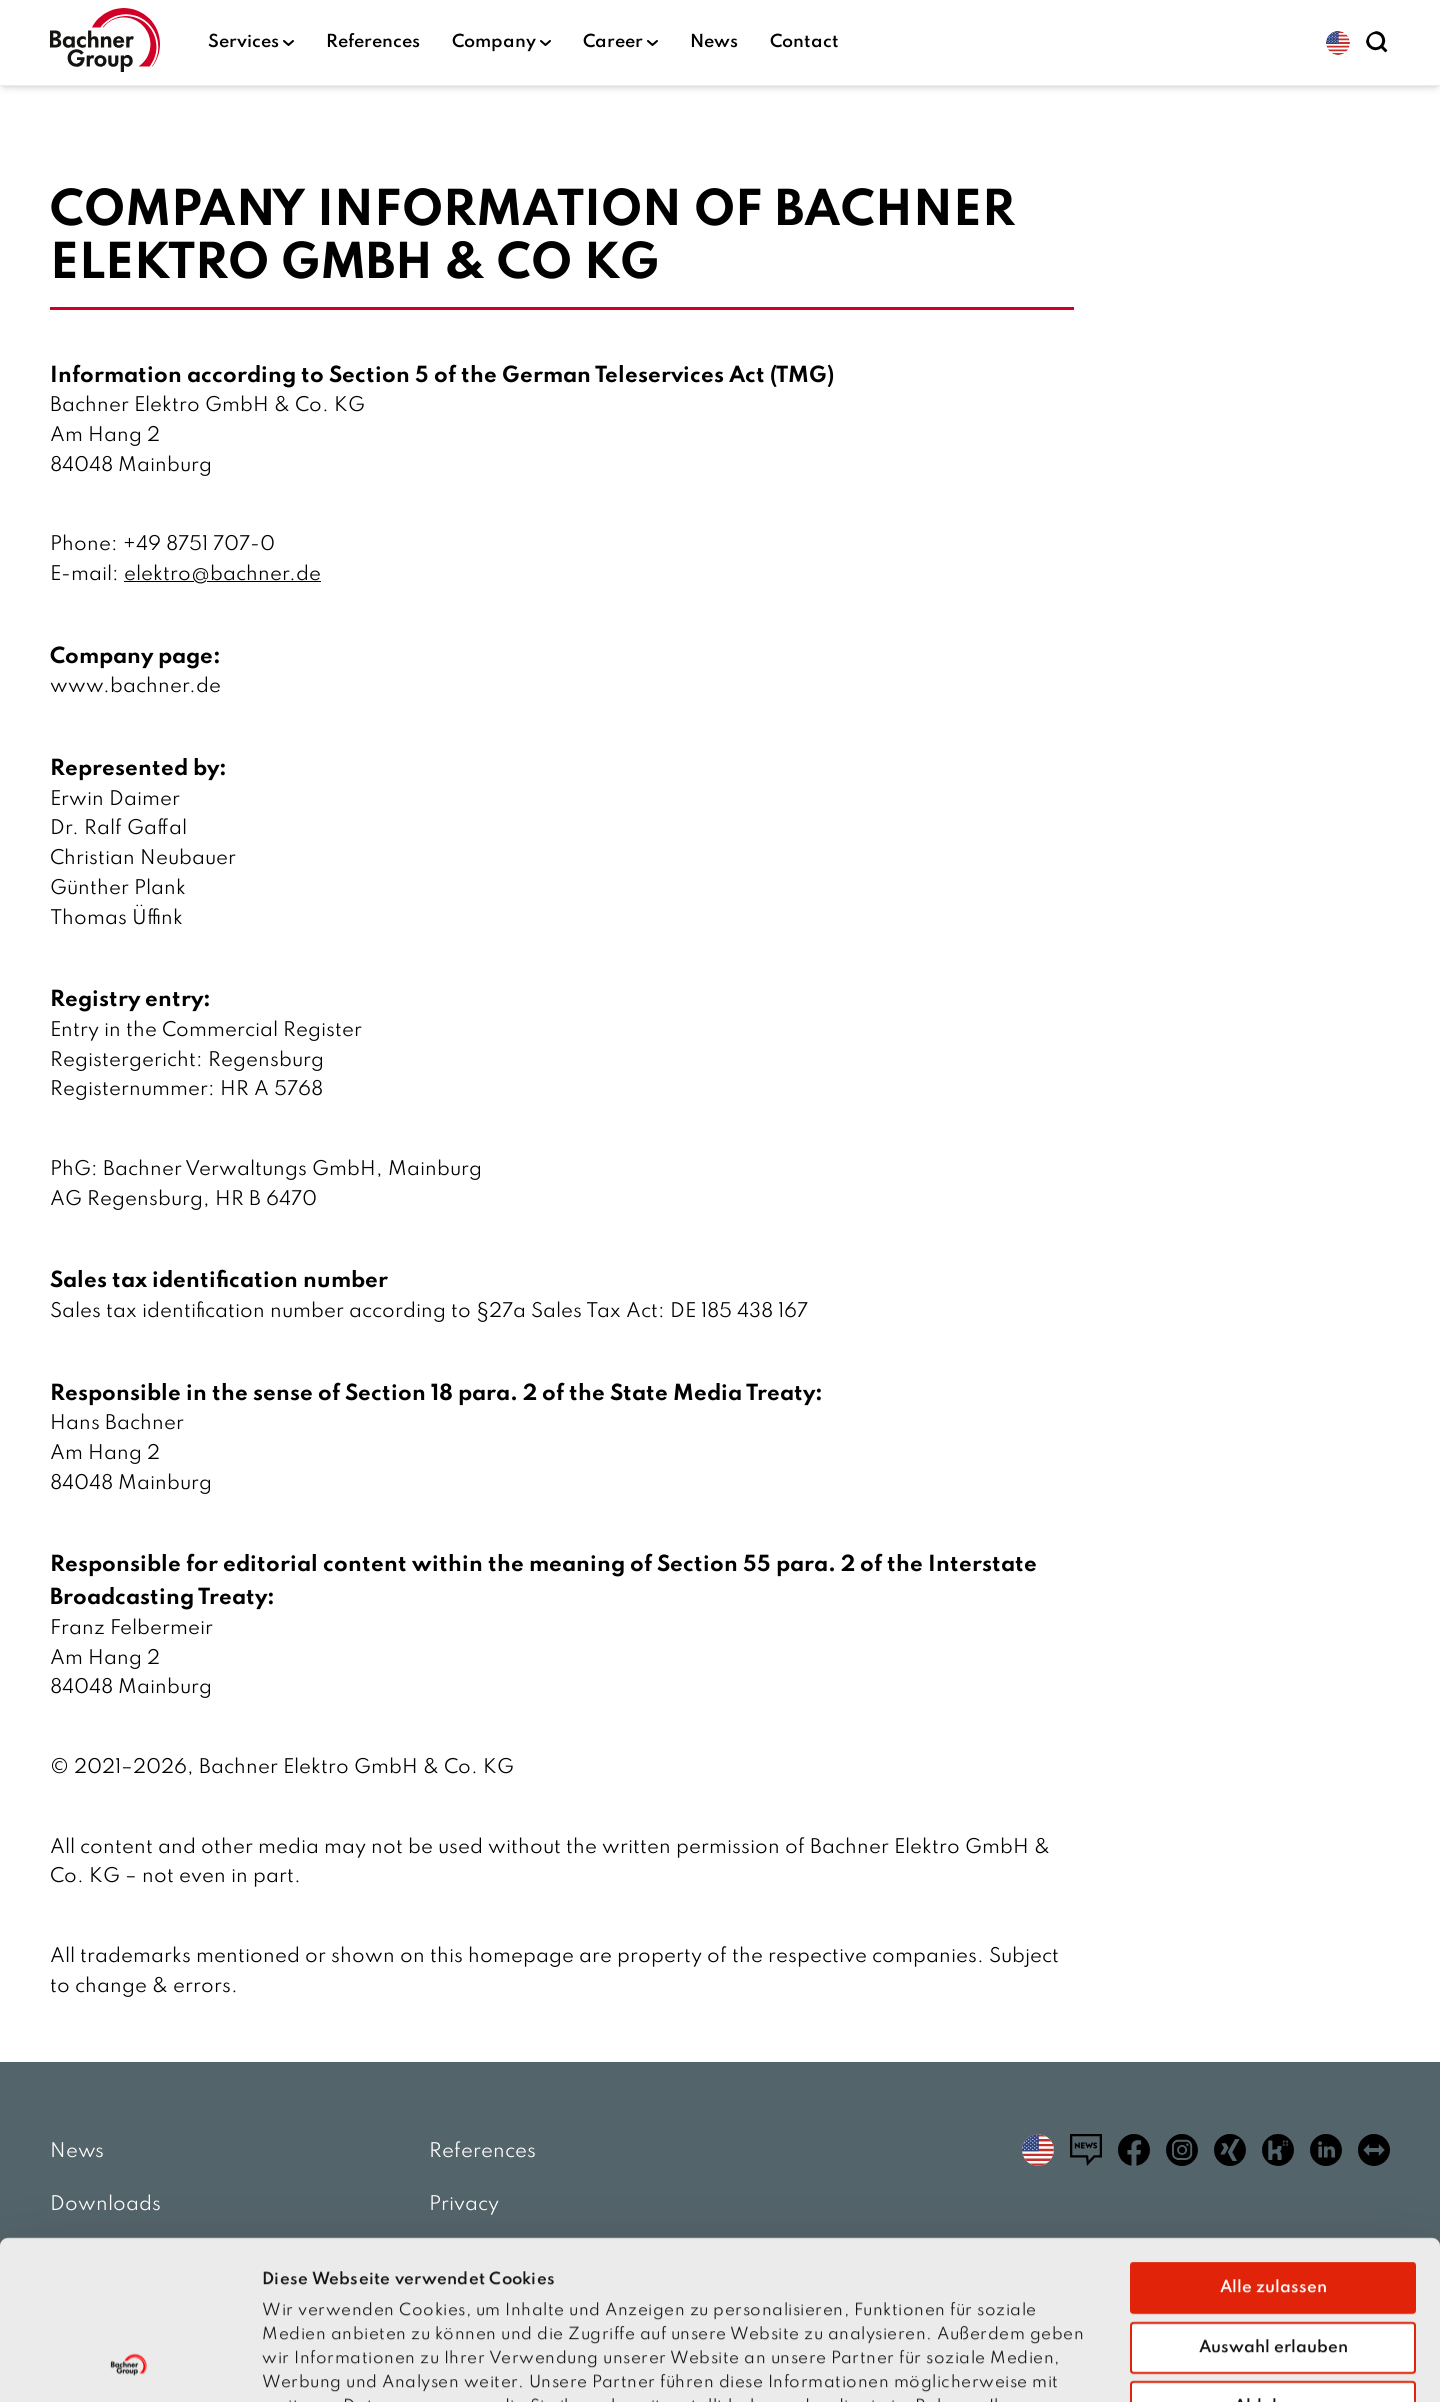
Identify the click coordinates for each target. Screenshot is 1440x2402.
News (714, 42)
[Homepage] (105, 42)
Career (620, 42)
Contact (804, 42)
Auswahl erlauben (1273, 2198)
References (373, 42)
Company (501, 42)
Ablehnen (1273, 2257)
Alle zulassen (1273, 2138)
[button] (1338, 43)
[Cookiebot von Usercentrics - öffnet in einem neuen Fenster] (129, 2363)
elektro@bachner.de (222, 575)
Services (251, 42)
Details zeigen (1131, 2362)
